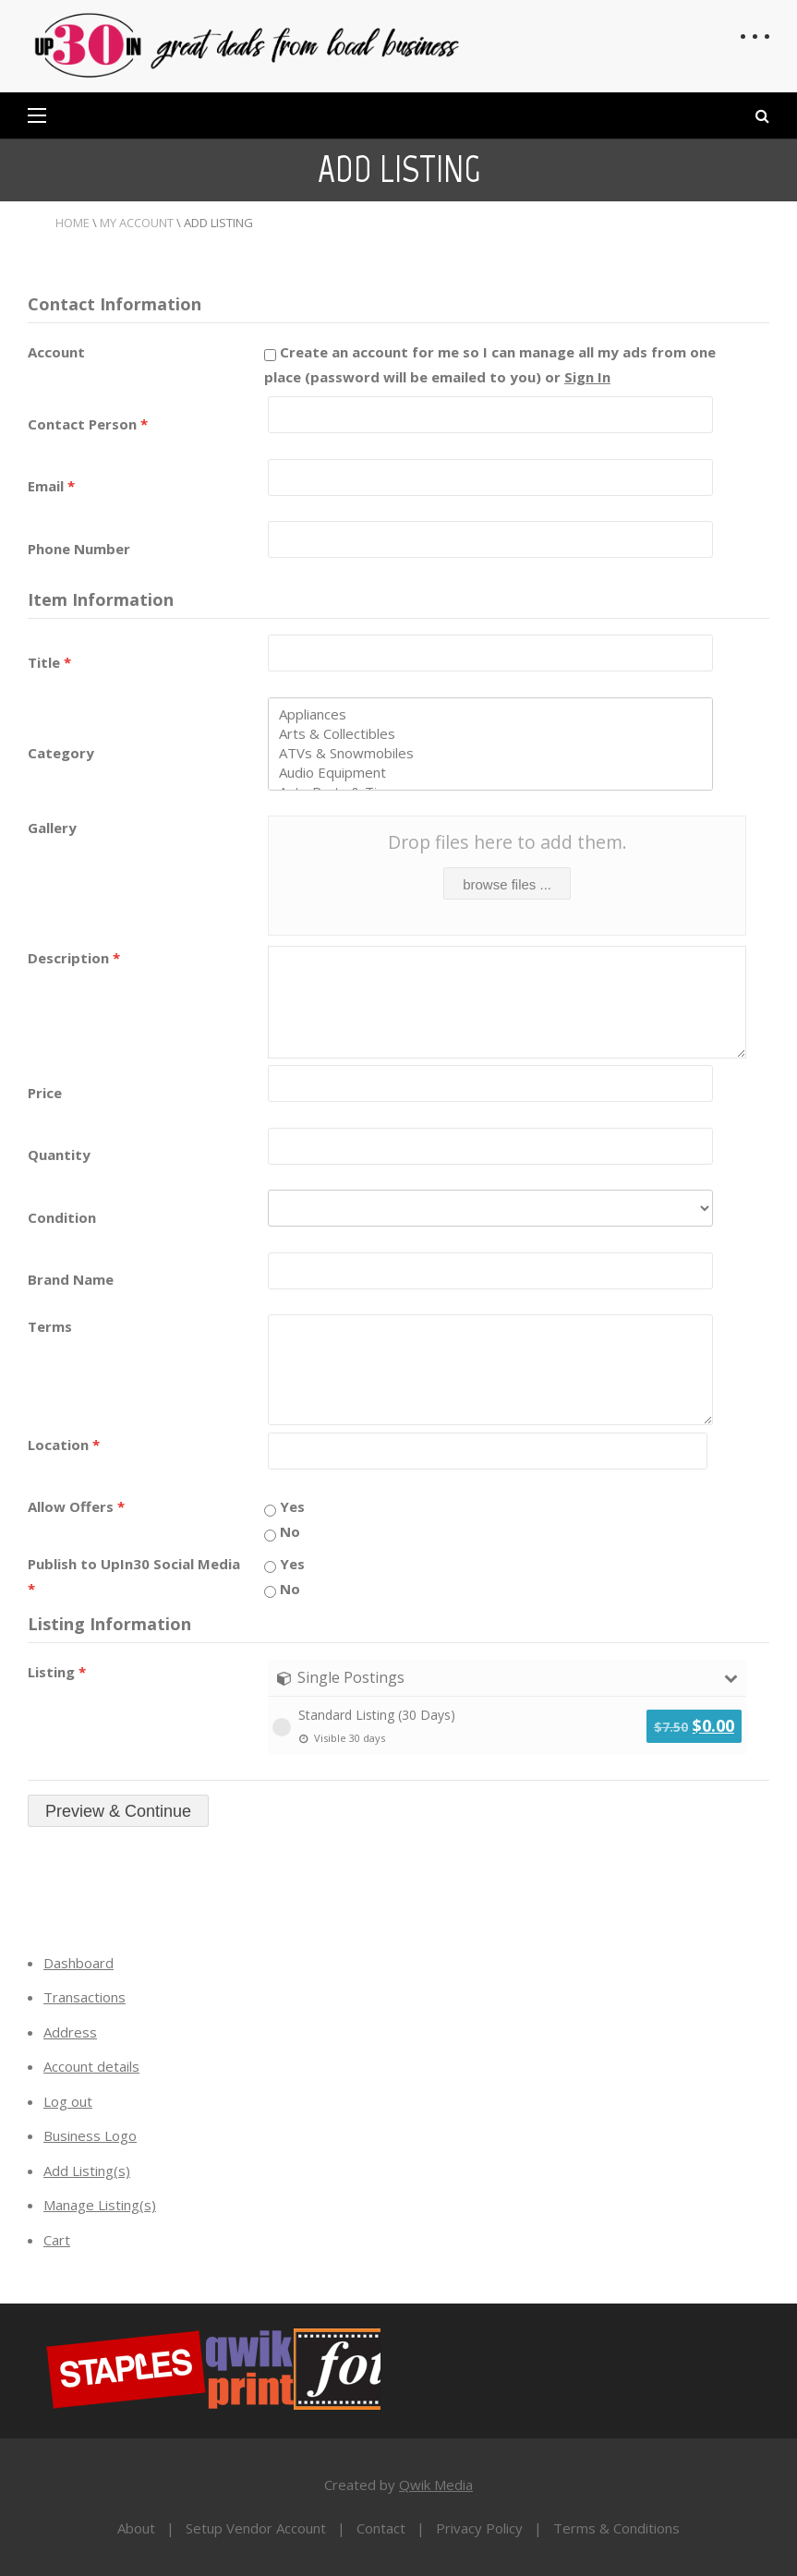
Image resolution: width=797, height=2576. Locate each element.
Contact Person (88, 424)
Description (74, 958)
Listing (57, 1672)
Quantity (59, 1154)
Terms (50, 1326)
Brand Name (71, 1279)
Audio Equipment (490, 772)
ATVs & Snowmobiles (490, 753)
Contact (380, 2528)
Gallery (52, 827)
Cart (56, 2240)
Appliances (490, 714)
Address (70, 2032)
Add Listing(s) (86, 2170)
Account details (91, 2066)
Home (72, 222)
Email (51, 486)
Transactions (84, 1997)
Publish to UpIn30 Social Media (134, 1576)
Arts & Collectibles (490, 734)
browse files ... (507, 884)
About (136, 2528)
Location (64, 1444)
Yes (284, 1506)
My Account (137, 222)
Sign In (587, 377)
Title (49, 662)
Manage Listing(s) (99, 2204)
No (282, 1531)
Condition (62, 1217)
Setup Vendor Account (256, 2528)
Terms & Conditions (616, 2528)
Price (45, 1092)
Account (56, 352)
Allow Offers (76, 1506)
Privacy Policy (479, 2528)
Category (61, 753)
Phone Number (79, 548)
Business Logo (90, 2135)
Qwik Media (436, 2484)
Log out (67, 2101)
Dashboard (78, 1962)
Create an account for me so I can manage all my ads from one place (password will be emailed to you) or (490, 364)
